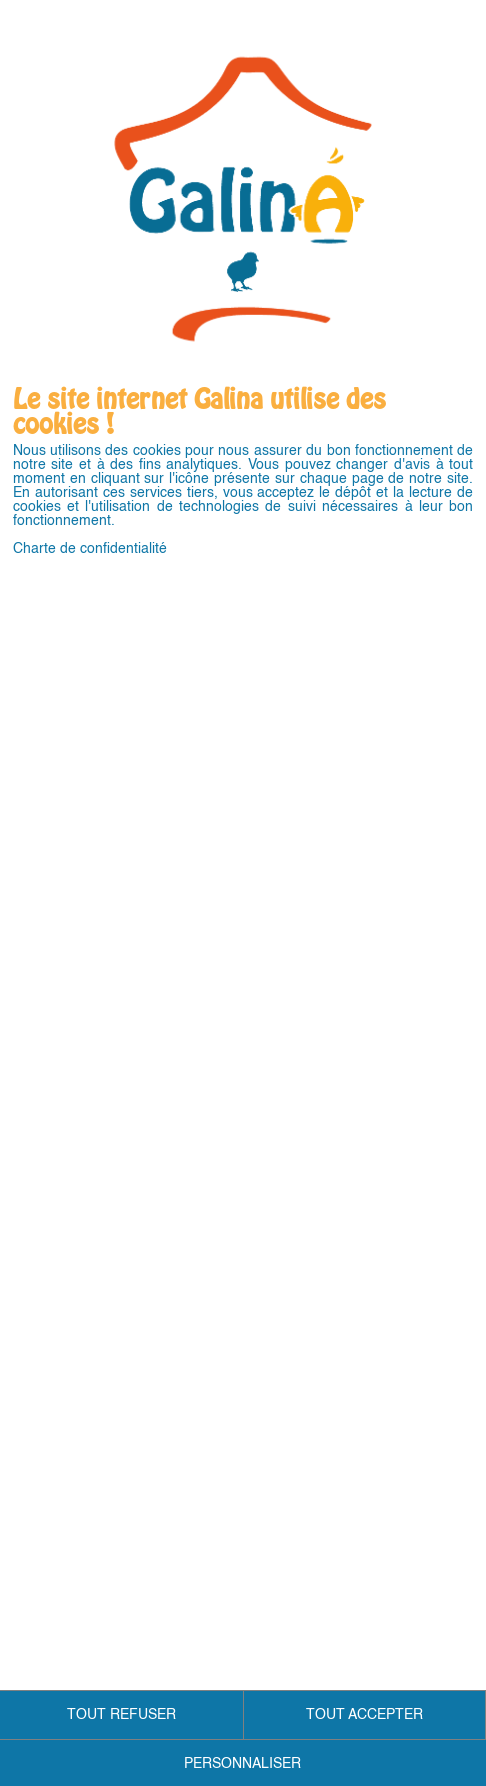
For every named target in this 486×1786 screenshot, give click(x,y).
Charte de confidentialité (90, 549)
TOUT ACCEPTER (364, 1715)
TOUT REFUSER (121, 1715)
